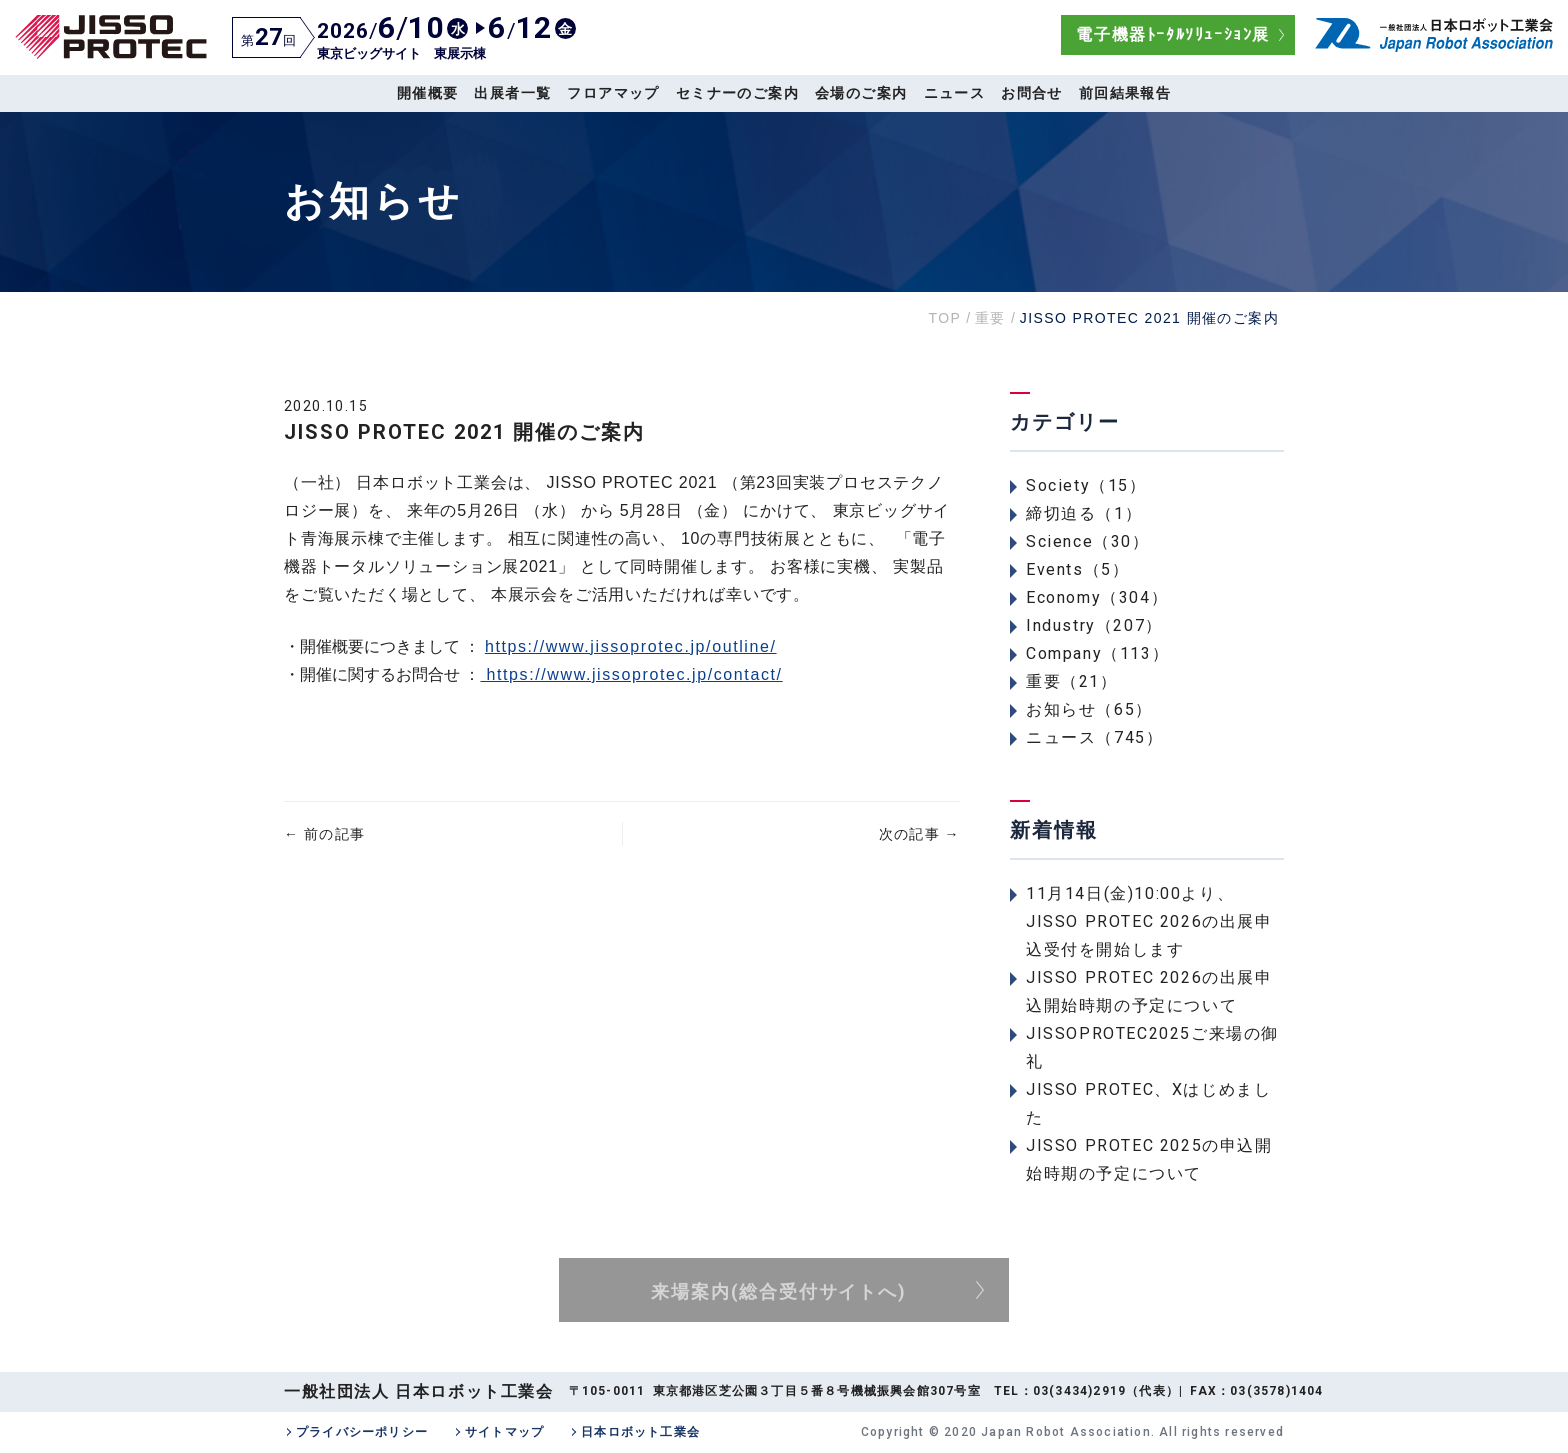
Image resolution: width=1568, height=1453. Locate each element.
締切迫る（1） (1084, 513)
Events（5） (1077, 569)
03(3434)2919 (1079, 1391)
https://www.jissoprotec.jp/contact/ (631, 674)
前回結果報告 (1125, 93)
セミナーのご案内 (737, 93)
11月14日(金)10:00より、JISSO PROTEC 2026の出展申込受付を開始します (1149, 921)
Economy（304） (1097, 597)
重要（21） (1072, 681)
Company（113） (1097, 653)
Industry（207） (1094, 625)
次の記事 (919, 834)
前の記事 (324, 834)
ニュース (955, 93)
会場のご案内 (861, 93)
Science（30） (1088, 541)
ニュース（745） (1094, 737)
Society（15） (1086, 485)
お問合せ (1032, 93)
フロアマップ (613, 93)
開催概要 (428, 93)
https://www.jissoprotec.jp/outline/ (631, 646)
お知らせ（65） (1089, 709)
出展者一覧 (512, 93)
